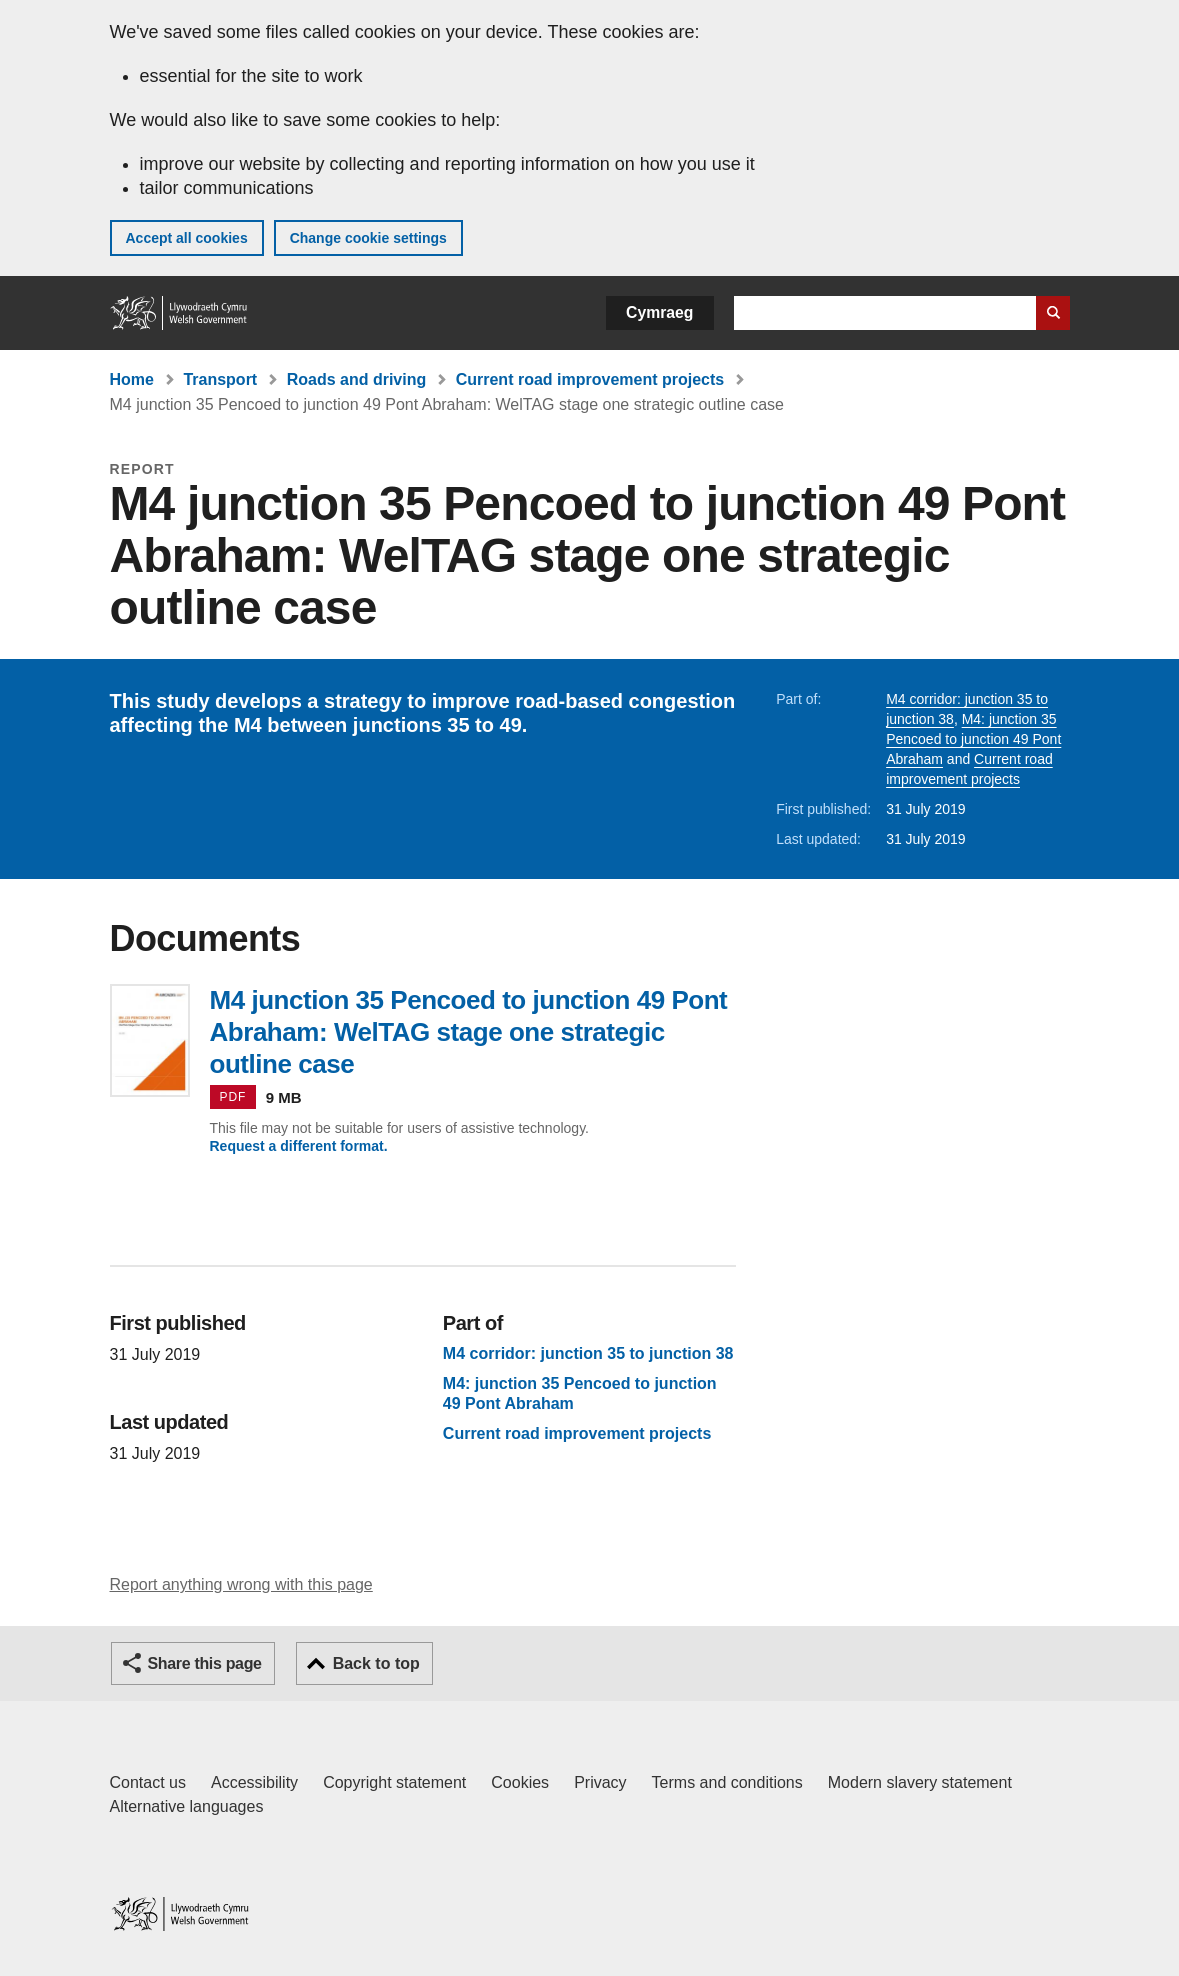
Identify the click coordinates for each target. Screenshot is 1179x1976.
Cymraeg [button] (659, 312)
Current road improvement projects (590, 379)
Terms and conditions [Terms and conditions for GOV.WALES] (727, 1782)
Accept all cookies (187, 238)
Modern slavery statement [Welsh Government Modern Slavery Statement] (920, 1782)
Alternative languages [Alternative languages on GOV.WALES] (187, 1806)
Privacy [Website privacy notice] (600, 1782)
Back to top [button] (376, 1663)
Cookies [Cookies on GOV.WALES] (520, 1782)
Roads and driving (357, 379)
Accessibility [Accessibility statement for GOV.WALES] (254, 1782)
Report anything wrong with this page (241, 1584)
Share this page (205, 1663)
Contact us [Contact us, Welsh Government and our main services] (148, 1782)
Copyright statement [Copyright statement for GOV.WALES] (394, 1782)
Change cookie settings (368, 238)
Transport (220, 379)
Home (132, 379)
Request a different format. (299, 1146)
